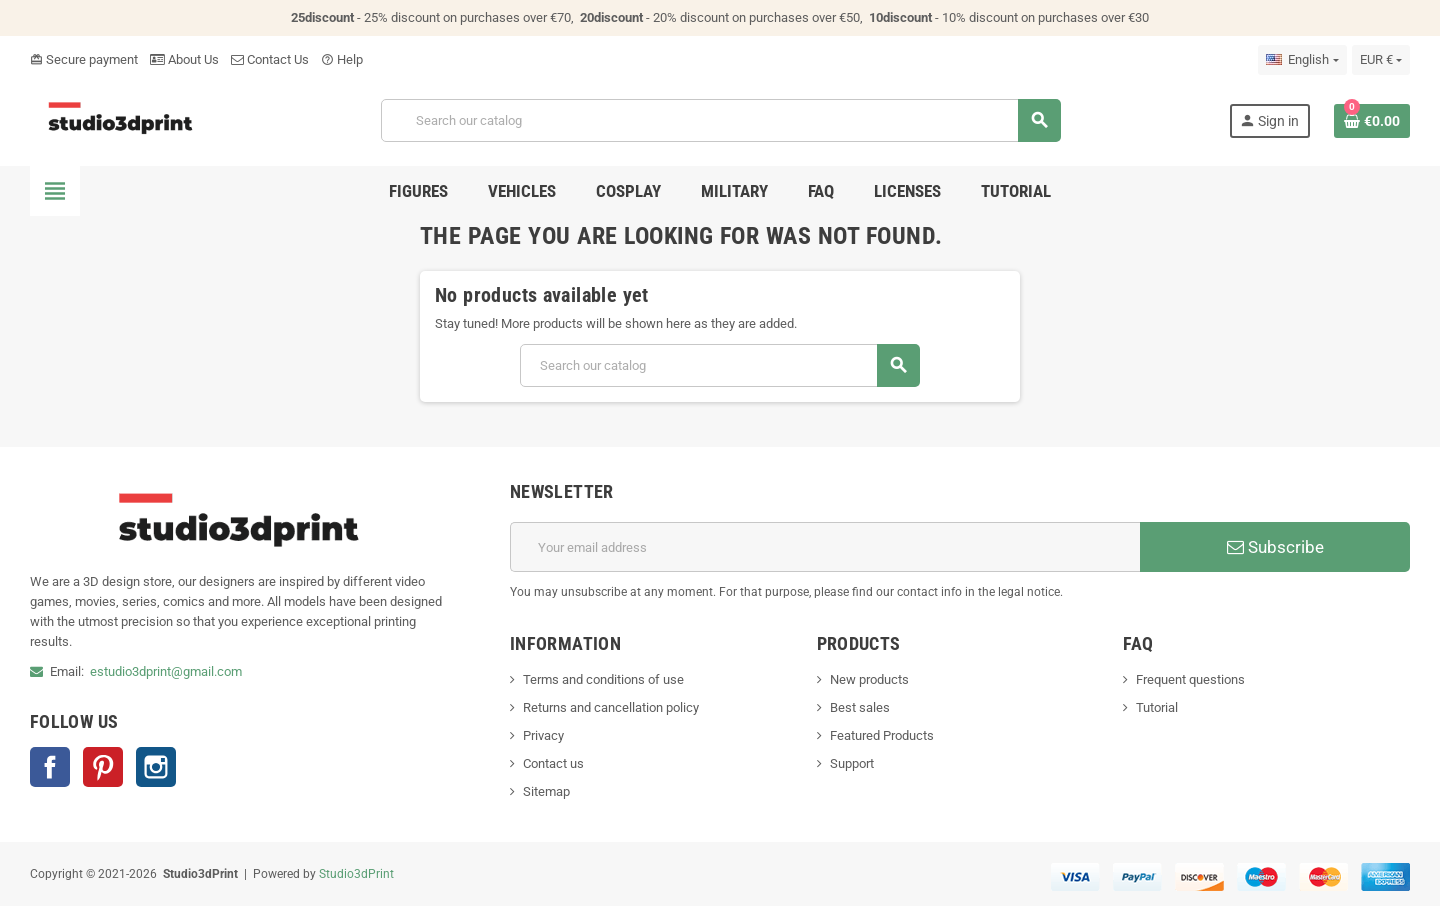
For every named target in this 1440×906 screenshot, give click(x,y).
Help (342, 59)
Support (852, 763)
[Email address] (825, 547)
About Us (184, 59)
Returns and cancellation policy (611, 707)
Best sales (860, 707)
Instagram (156, 767)
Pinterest (103, 767)
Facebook (50, 767)
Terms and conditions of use (603, 679)
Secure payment (84, 59)
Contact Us (270, 59)
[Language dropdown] (1302, 60)
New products (869, 679)
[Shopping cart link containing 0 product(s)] (1372, 121)
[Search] (720, 120)
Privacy (543, 735)
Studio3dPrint (356, 874)
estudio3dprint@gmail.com (166, 671)
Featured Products (882, 735)
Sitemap (546, 791)
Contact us (553, 763)
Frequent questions (1190, 679)
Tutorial (1157, 707)
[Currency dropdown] (1381, 60)
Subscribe (1275, 547)
